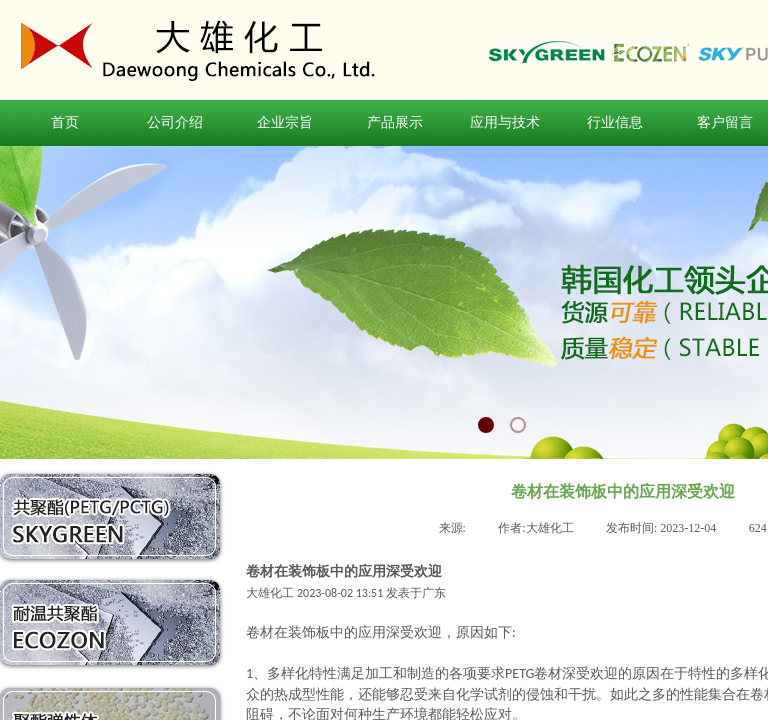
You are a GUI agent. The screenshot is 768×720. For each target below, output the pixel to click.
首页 (65, 122)
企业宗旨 (285, 122)
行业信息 (615, 122)
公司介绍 (175, 122)
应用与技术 (505, 122)
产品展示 (395, 122)
